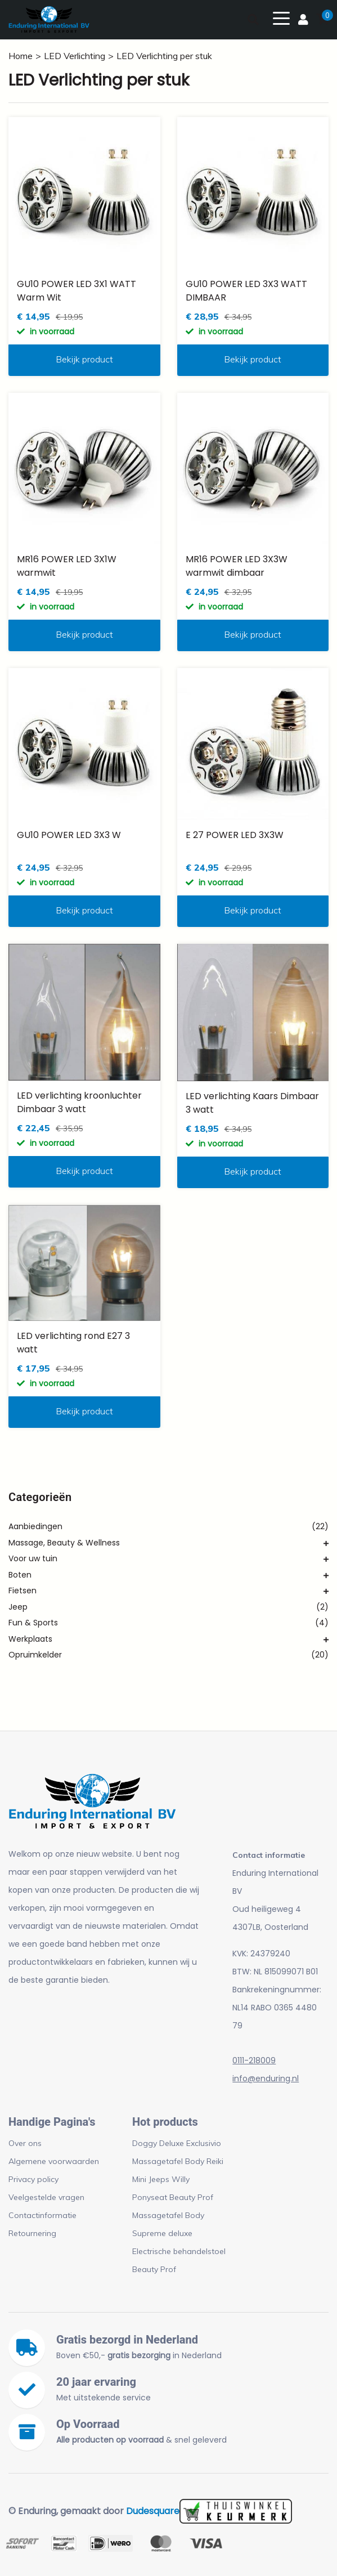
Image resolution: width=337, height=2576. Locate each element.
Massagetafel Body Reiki (177, 2161)
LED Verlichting (74, 55)
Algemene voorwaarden (53, 2161)
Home (20, 55)
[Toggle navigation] (281, 17)
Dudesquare (152, 2511)
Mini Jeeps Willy (161, 2179)
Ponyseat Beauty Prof (172, 2197)
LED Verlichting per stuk (164, 55)
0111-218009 (254, 2060)
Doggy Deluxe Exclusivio (176, 2143)
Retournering (32, 2233)
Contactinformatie (42, 2215)
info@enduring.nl (265, 2078)
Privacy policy (33, 2179)
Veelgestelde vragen (46, 2197)
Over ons (25, 2143)
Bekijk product (84, 359)
